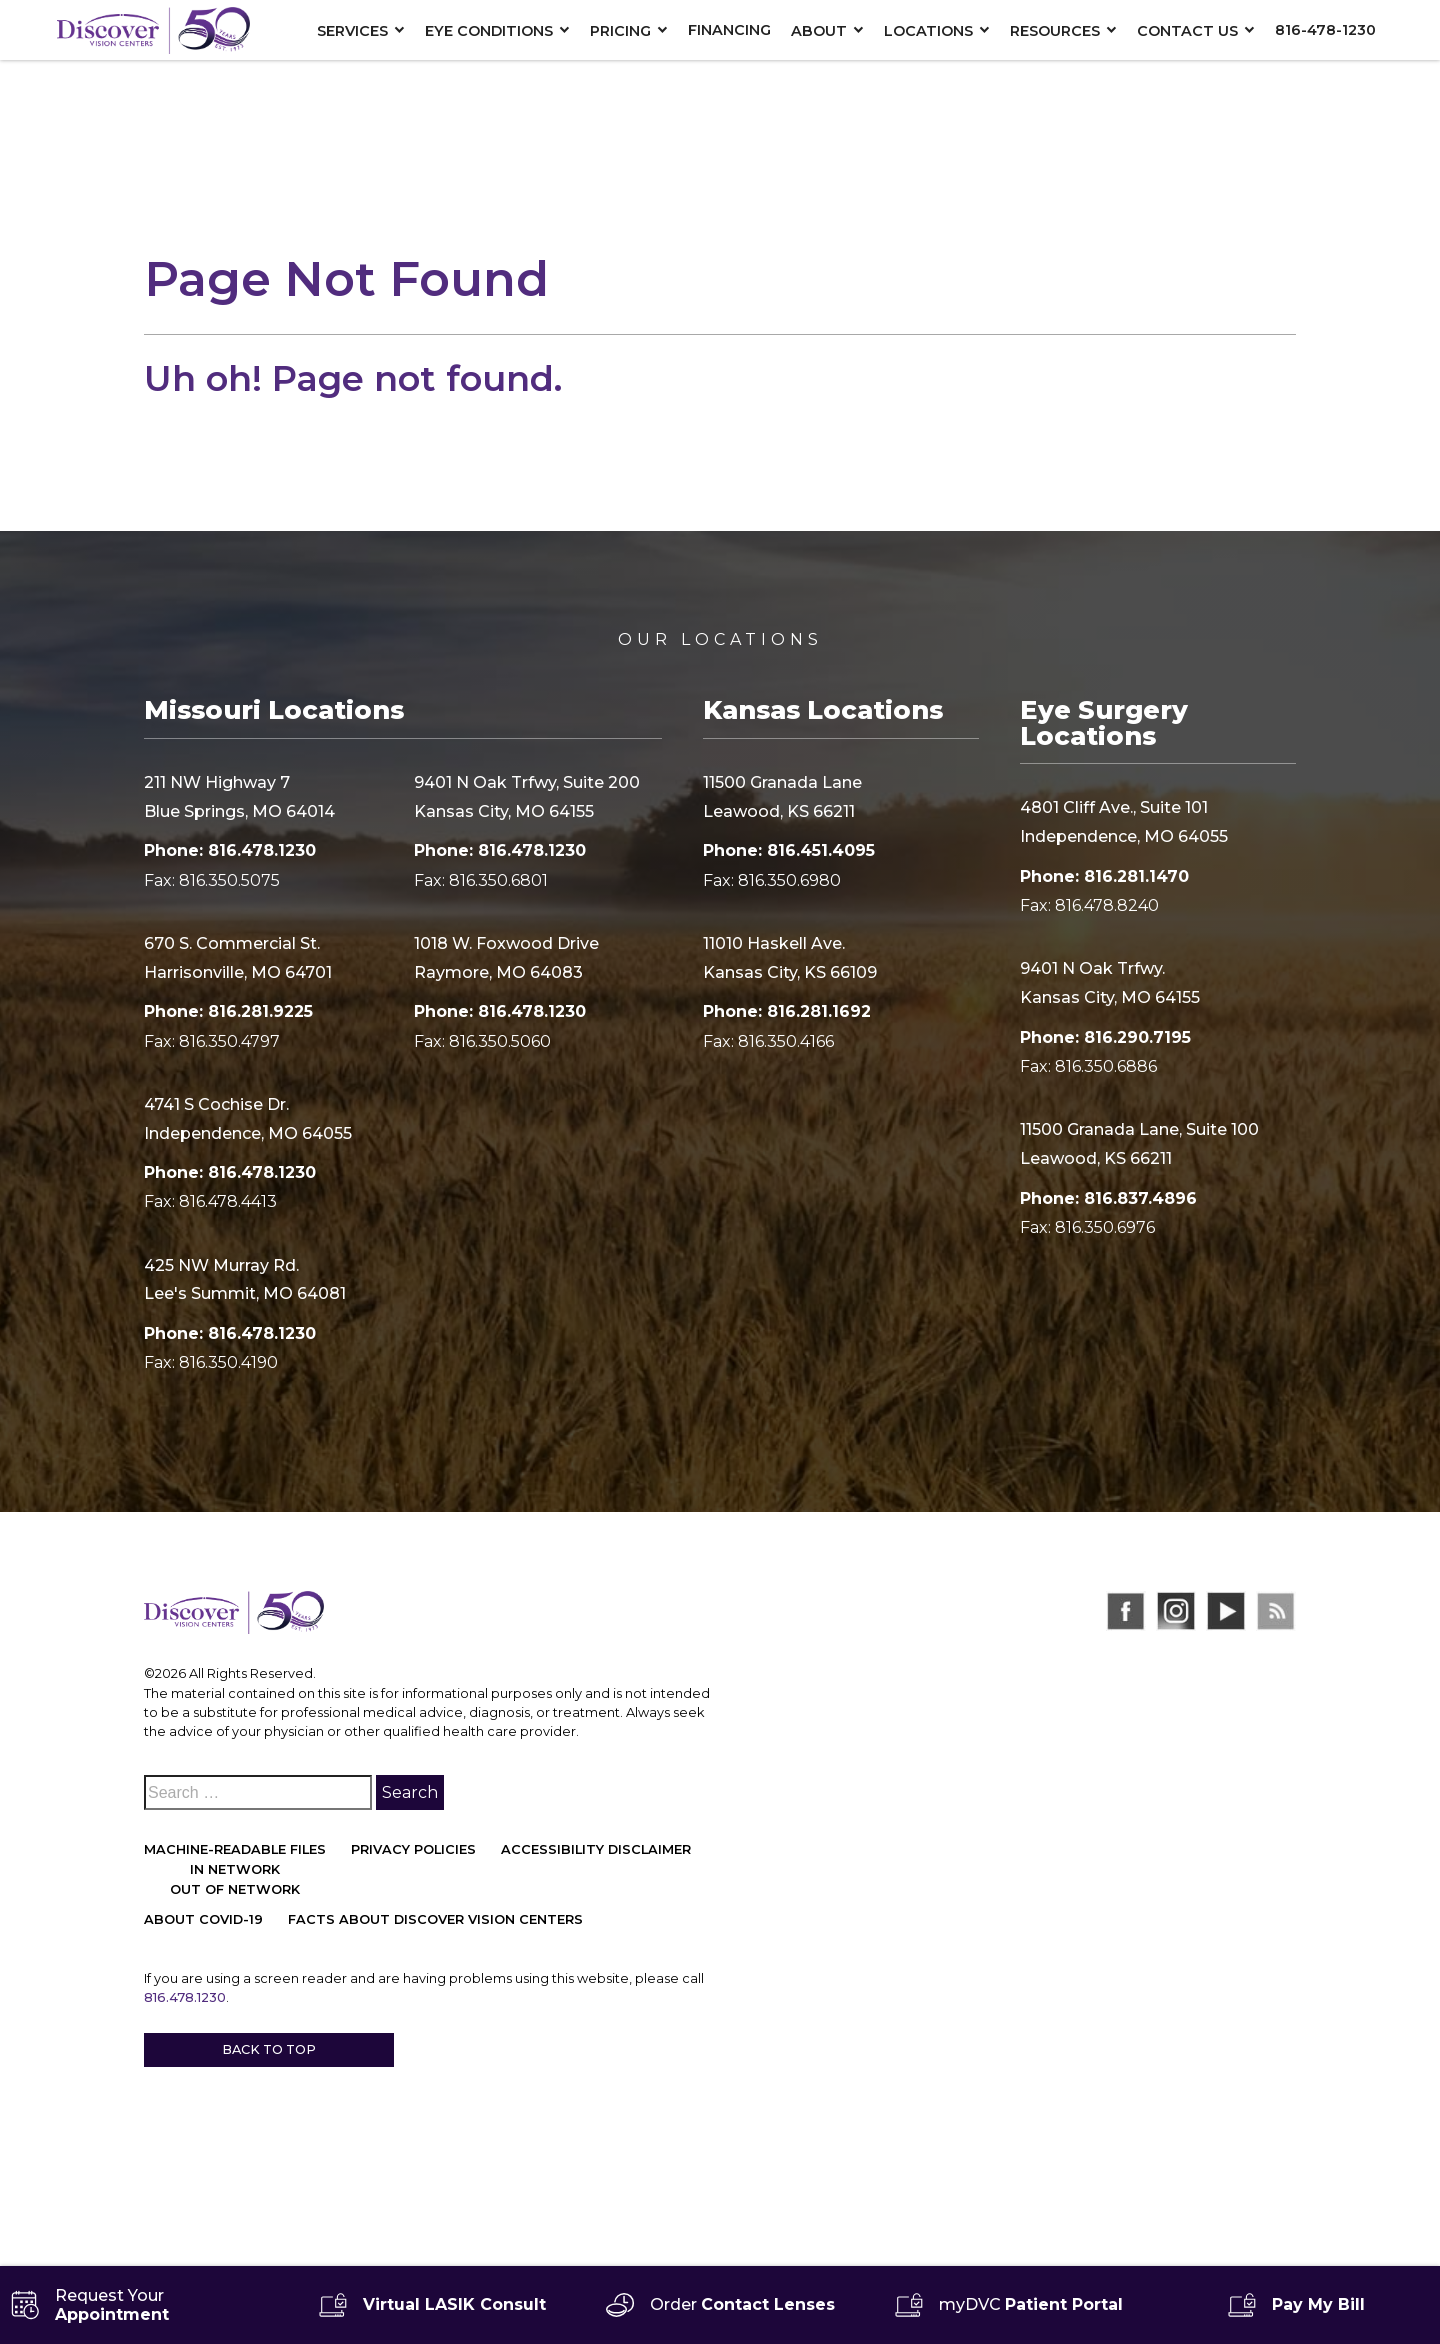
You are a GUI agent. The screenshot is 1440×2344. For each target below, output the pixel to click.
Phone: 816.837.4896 (1108, 1198)
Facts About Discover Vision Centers (435, 1919)
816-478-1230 (1325, 30)
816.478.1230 (185, 1997)
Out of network (235, 1889)
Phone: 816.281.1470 (1104, 876)
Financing (729, 30)
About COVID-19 (203, 1919)
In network (235, 1869)
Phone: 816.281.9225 (228, 1011)
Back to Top (269, 2049)
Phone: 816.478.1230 (230, 850)
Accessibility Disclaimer (596, 1849)
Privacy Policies (413, 1849)
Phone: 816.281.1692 (787, 1011)
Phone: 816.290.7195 (1105, 1037)
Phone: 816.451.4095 (789, 850)
